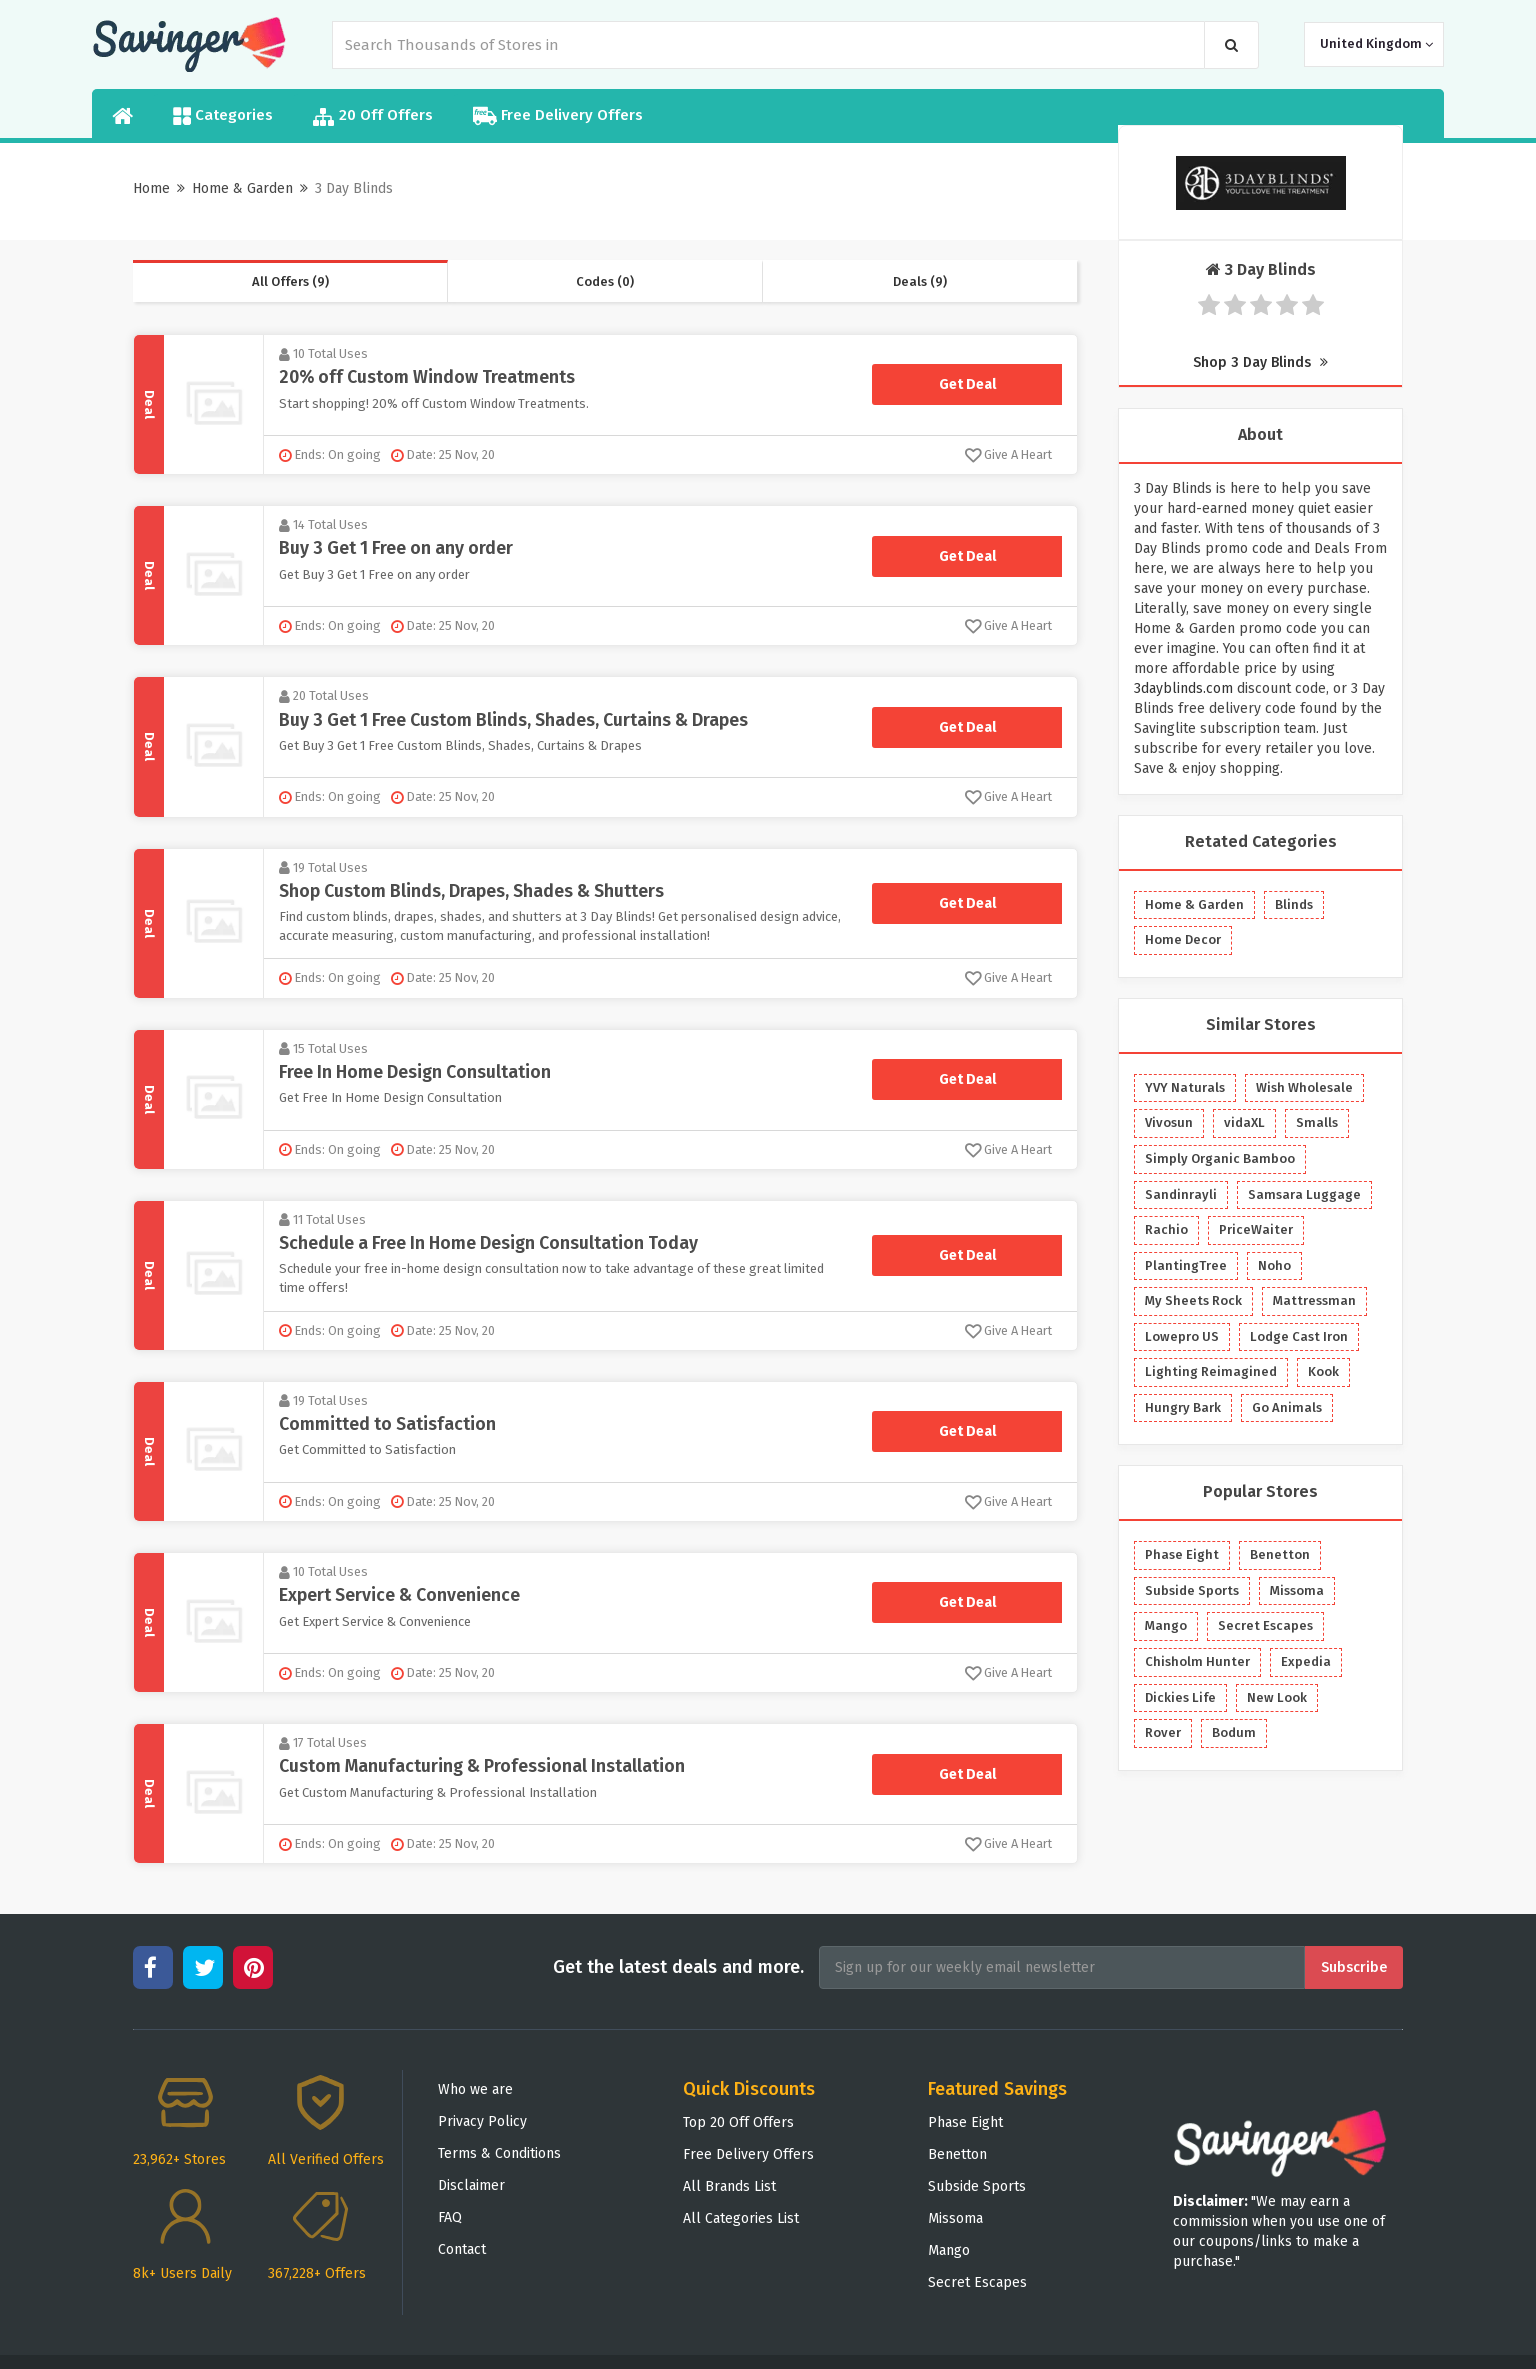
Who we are (475, 2089)
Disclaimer (471, 2185)
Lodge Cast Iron (1299, 1336)
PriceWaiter (1256, 1229)
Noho (1274, 1265)
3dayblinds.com (1183, 688)
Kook (1323, 1371)
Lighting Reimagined (1211, 1371)
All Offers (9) (290, 281)
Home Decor (1183, 939)
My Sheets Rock (1193, 1300)
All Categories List (741, 2218)
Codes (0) (605, 281)
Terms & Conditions (499, 2153)
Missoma (1297, 1590)
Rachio (1166, 1229)
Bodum (1234, 1732)
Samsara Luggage (1304, 1194)
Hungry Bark (1183, 1407)
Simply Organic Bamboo (1220, 1158)
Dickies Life (1180, 1697)
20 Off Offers (373, 116)
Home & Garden (242, 188)
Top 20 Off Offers (738, 2122)
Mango (1166, 1625)
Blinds (1294, 904)
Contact (462, 2249)
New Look (1277, 1697)
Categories (223, 115)
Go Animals (1287, 1407)
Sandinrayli (1181, 1194)
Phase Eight (1182, 1554)
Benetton (1280, 1554)
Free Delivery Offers (558, 116)
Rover (1163, 1732)
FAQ (450, 2217)
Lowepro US (1182, 1336)
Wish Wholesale (1304, 1087)
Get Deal (967, 384)
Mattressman (1314, 1300)
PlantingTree (1186, 1265)
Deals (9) (920, 281)
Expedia (1306, 1661)
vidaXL (1244, 1122)
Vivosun (1169, 1122)
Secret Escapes (1265, 1625)
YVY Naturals (1185, 1087)
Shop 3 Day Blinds (1260, 362)
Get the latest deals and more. (678, 1967)
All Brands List (729, 2186)
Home (151, 188)
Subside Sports (1192, 1590)
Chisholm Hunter (1197, 1661)
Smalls (1317, 1122)
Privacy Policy (482, 2121)
